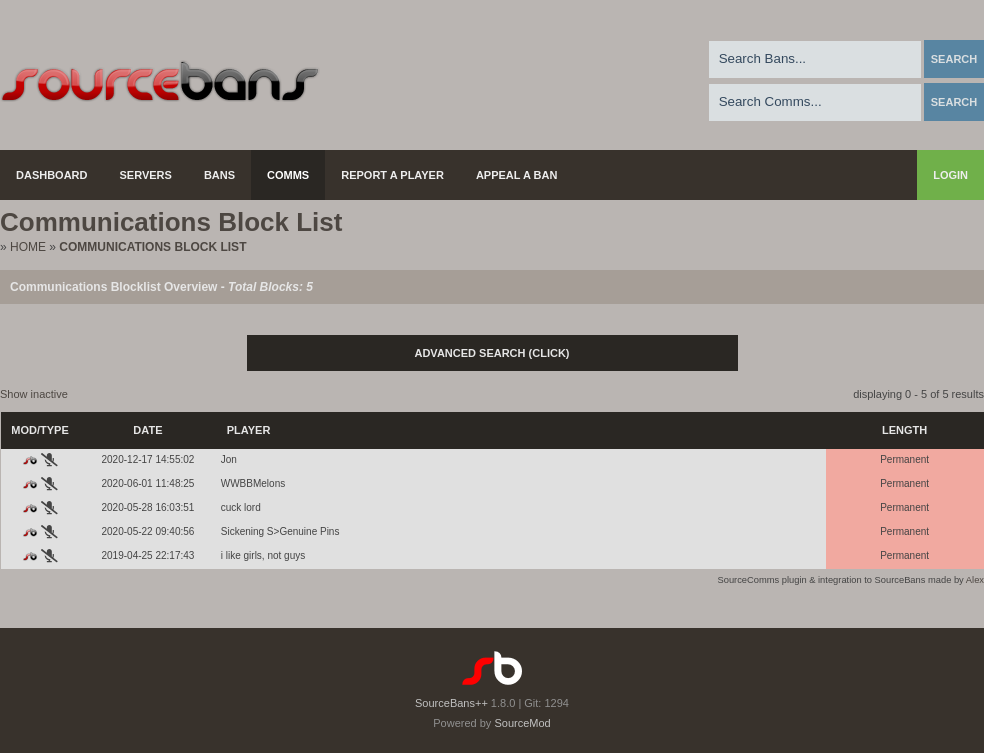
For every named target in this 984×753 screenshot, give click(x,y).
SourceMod (522, 723)
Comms (288, 175)
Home (28, 247)
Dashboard (52, 175)
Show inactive (34, 394)
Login (950, 175)
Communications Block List (152, 247)
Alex (975, 580)
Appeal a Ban (517, 175)
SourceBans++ (451, 703)
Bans (219, 175)
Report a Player (392, 175)
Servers (146, 175)
